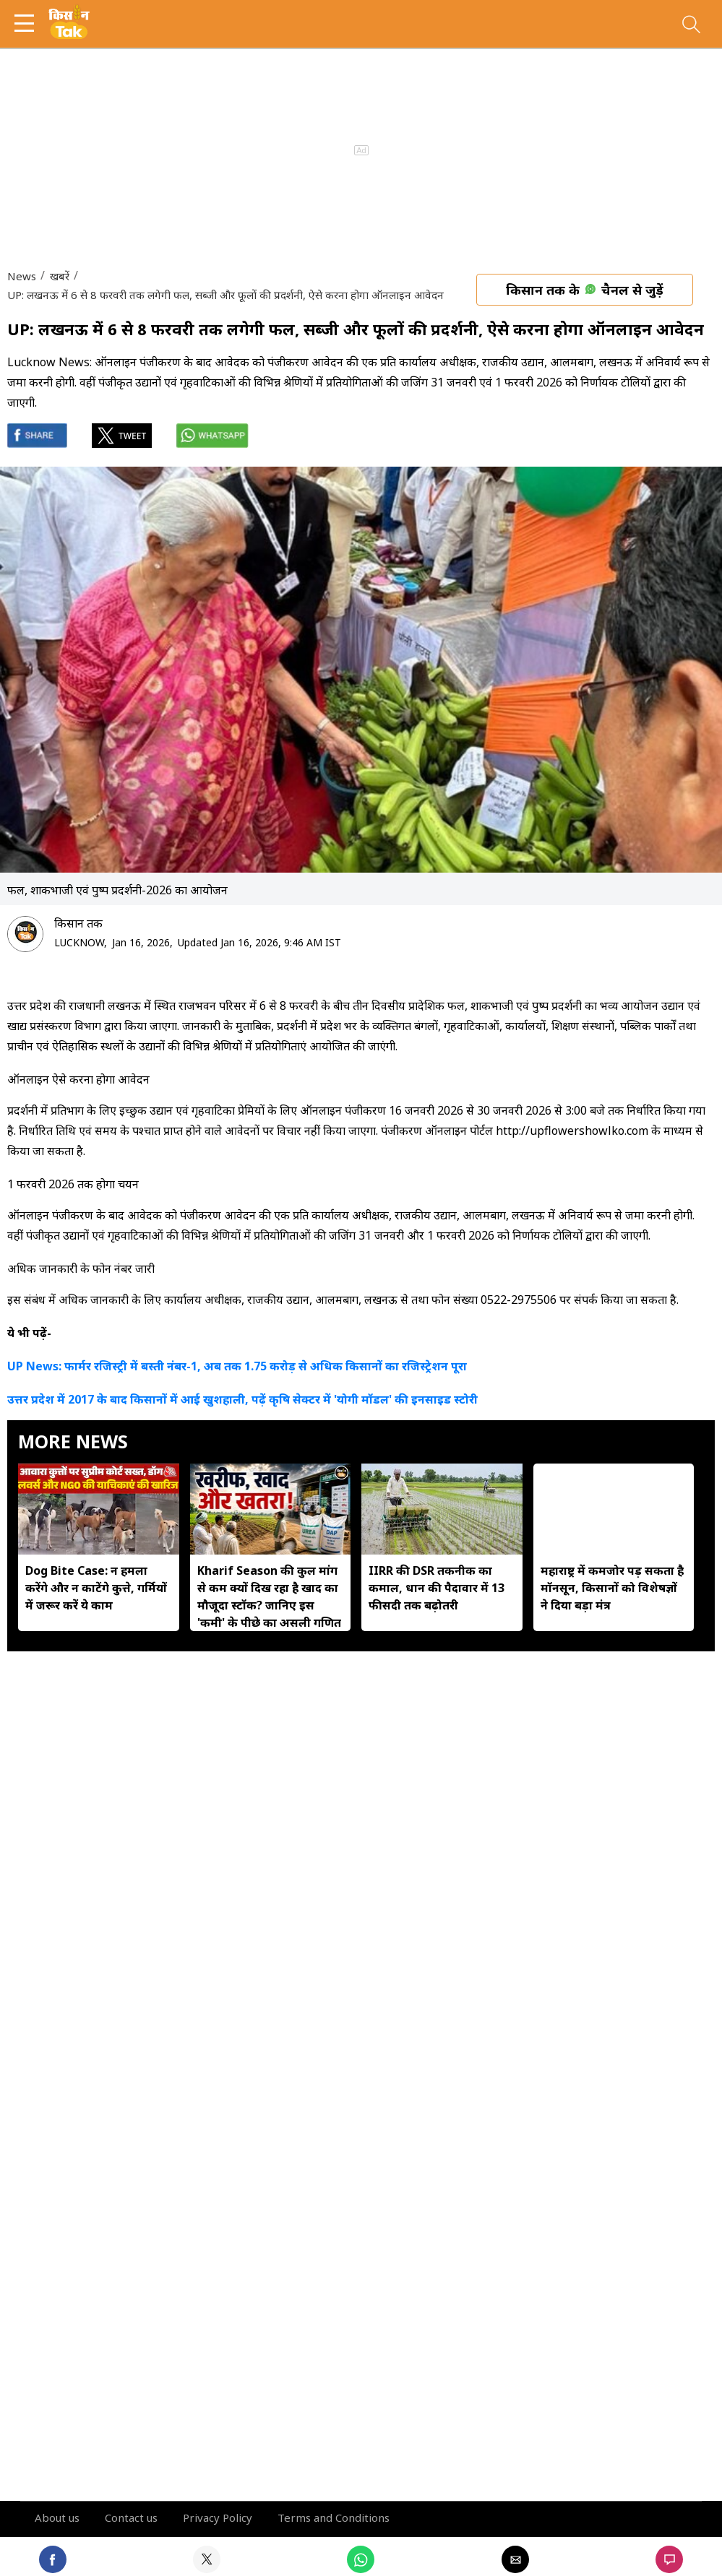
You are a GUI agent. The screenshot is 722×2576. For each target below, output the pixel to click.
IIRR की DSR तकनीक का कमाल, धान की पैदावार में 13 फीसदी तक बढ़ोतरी (436, 1588)
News (21, 276)
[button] (28, 23)
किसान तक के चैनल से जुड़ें (584, 290)
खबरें (58, 276)
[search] (691, 28)
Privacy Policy (217, 2517)
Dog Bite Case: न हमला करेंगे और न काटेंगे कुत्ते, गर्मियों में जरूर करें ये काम (96, 1588)
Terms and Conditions (334, 2517)
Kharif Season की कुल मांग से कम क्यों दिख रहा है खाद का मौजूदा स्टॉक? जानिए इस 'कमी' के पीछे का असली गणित (269, 1596)
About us (57, 2517)
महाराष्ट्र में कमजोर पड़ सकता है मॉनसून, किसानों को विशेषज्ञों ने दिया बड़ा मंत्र (612, 1588)
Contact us (131, 2517)
